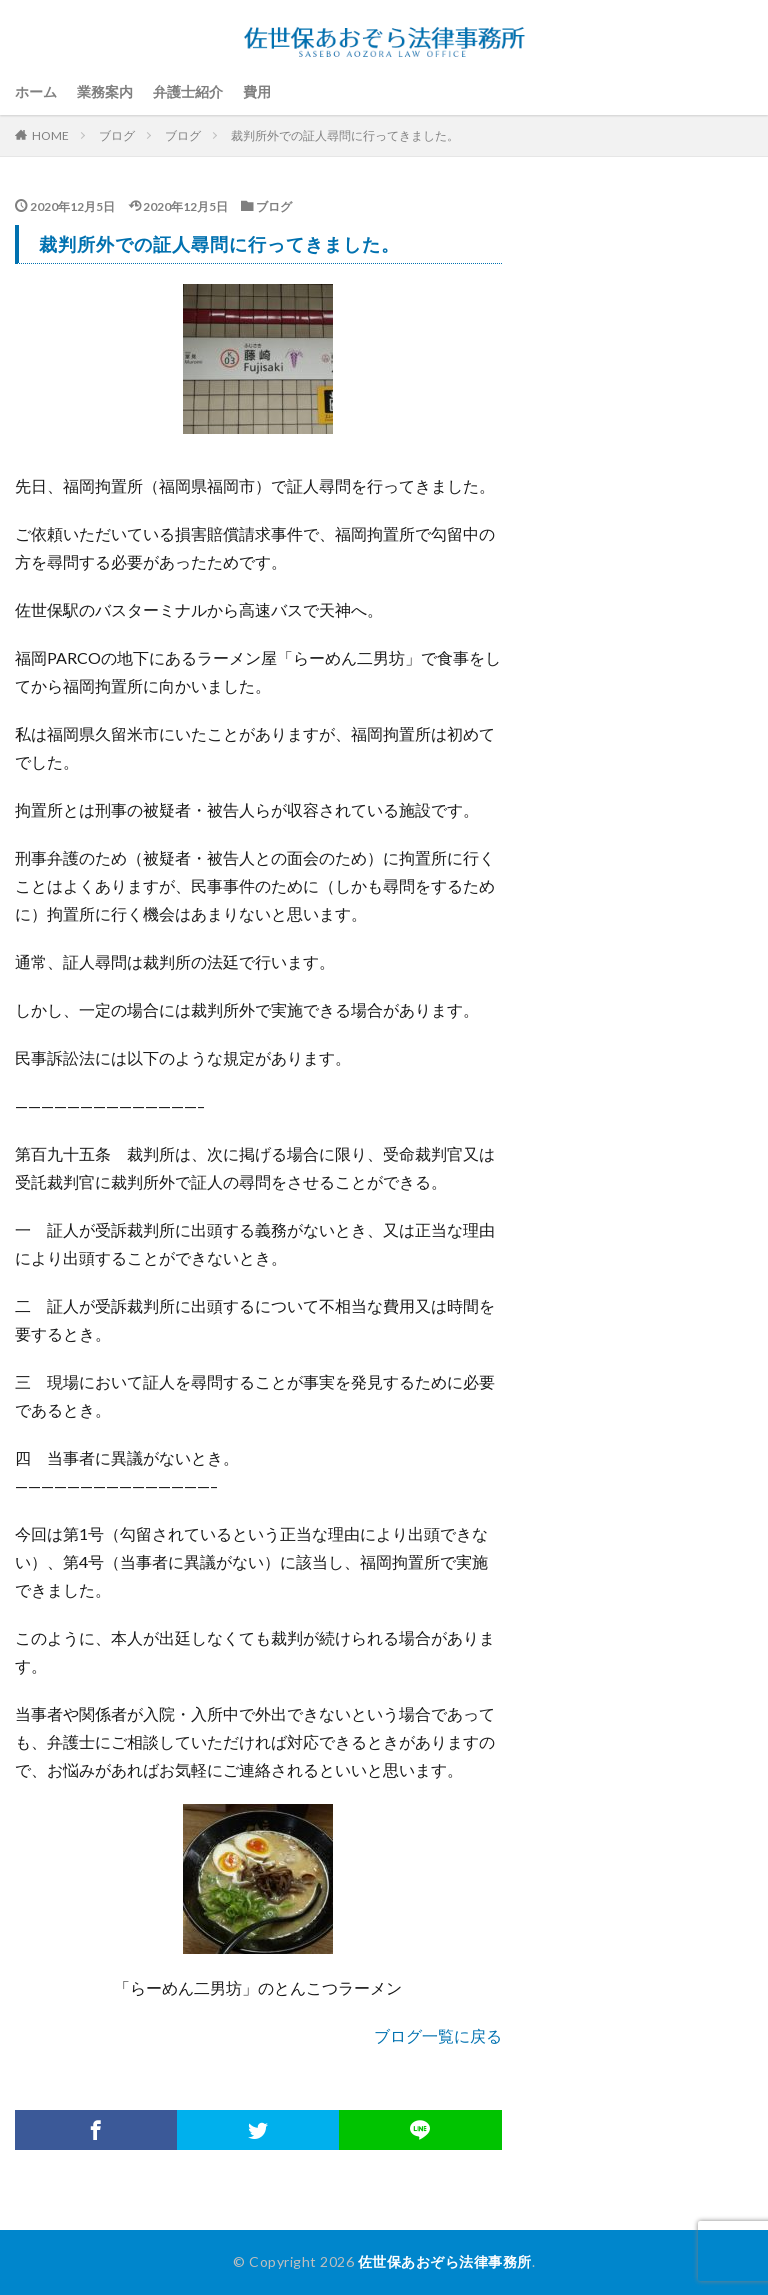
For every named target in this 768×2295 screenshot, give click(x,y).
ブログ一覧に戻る (438, 2035)
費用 (257, 91)
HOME (50, 135)
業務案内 (105, 91)
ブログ (117, 135)
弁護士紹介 (188, 91)
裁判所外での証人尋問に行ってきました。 (345, 135)
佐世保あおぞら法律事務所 (445, 2261)
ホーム (36, 91)
